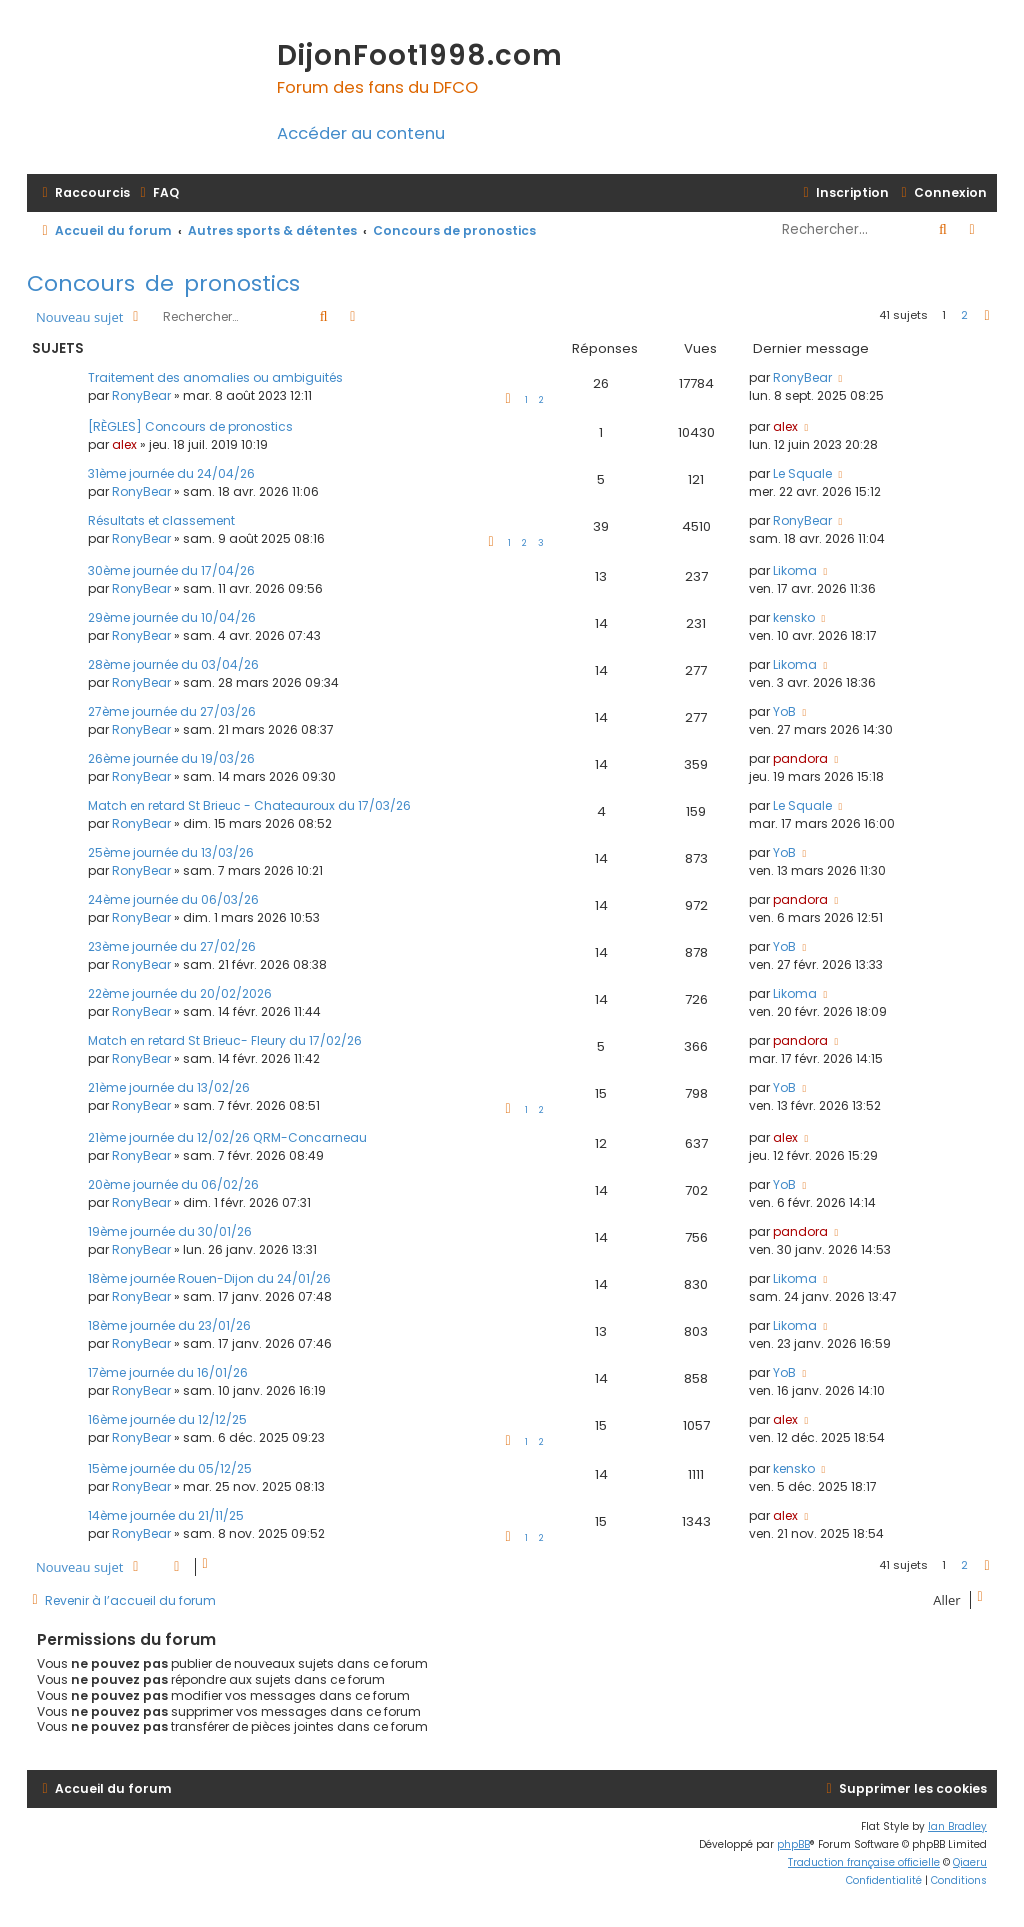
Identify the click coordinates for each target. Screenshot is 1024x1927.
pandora (800, 758)
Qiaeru (970, 1862)
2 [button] (964, 315)
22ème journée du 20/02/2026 (180, 993)
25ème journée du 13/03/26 (171, 852)
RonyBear (141, 395)
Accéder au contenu (361, 133)
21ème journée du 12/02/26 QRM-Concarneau (227, 1137)
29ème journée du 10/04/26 (172, 617)
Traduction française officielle (864, 1862)
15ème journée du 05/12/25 (170, 1468)
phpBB (793, 1844)
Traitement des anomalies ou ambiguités (215, 377)
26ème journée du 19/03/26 (171, 758)
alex (124, 444)
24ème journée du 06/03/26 (173, 899)
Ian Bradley (957, 1826)
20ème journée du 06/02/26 (173, 1184)
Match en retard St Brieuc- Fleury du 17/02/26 (225, 1040)
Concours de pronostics (163, 283)
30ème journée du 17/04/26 (171, 570)
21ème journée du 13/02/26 (169, 1087)
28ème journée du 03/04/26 (173, 664)
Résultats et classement (161, 520)
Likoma (795, 570)
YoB (784, 711)
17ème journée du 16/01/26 (168, 1372)
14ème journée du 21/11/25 (166, 1515)
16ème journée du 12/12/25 (167, 1419)
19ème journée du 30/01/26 (170, 1231)
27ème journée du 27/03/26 (172, 711)
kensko (794, 617)
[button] (987, 315)
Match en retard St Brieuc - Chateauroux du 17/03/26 (249, 805)
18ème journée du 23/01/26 (169, 1325)
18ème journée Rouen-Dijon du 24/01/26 (209, 1278)
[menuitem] (157, 192)
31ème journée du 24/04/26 (171, 473)
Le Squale (802, 473)
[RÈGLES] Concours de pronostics (190, 426)
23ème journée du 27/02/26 (172, 946)
